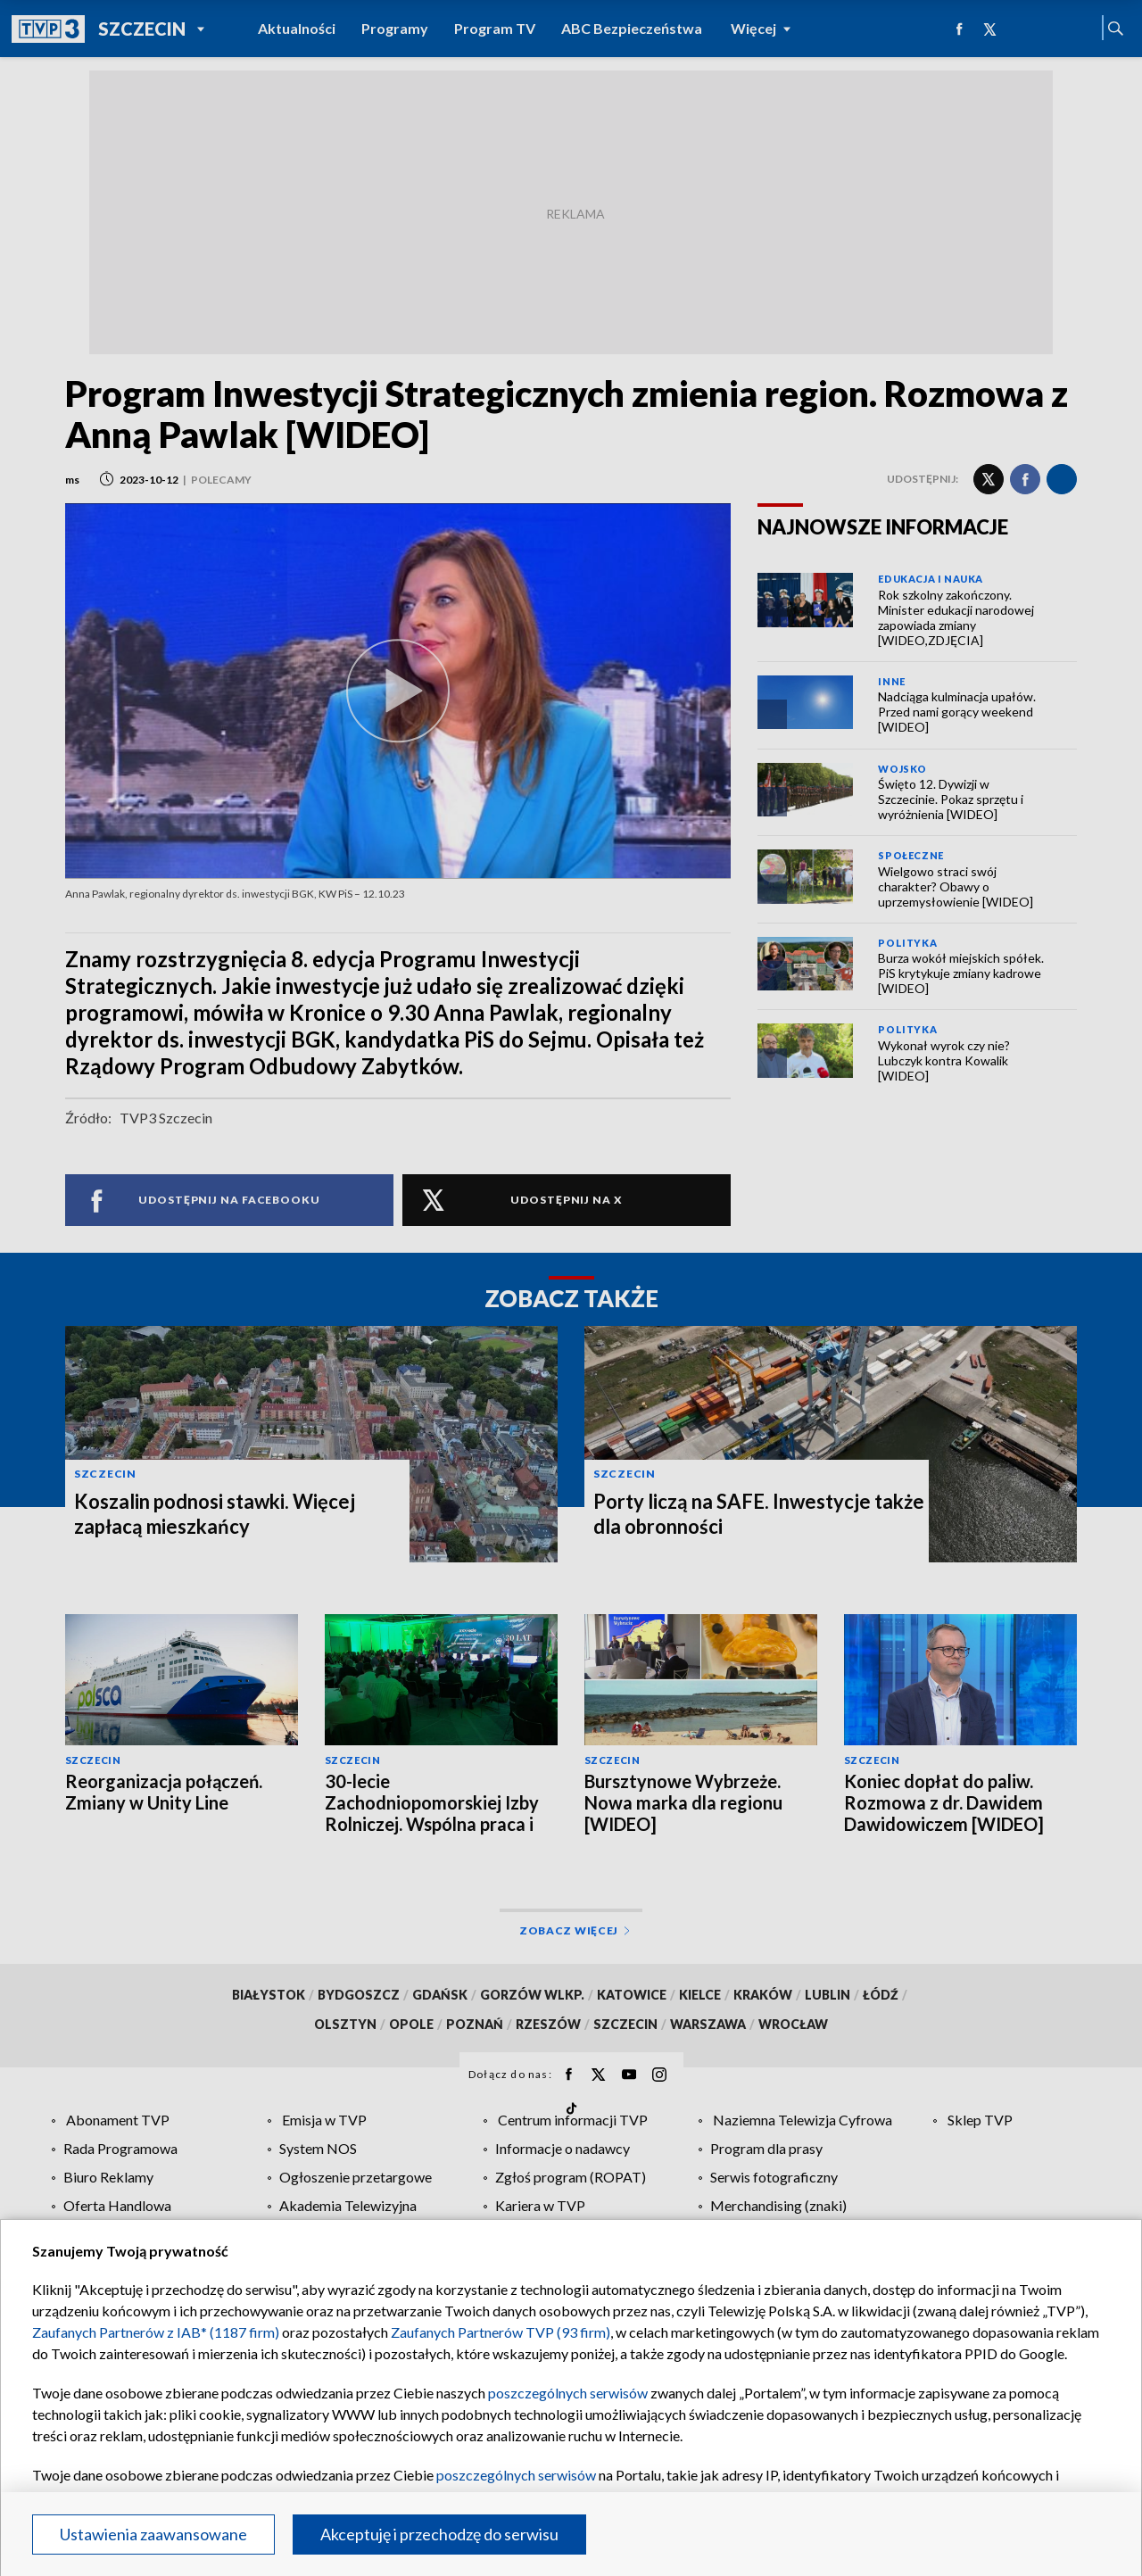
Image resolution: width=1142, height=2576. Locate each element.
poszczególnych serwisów (568, 2392)
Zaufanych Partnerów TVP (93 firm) (500, 2331)
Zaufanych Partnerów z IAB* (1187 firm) (155, 2331)
